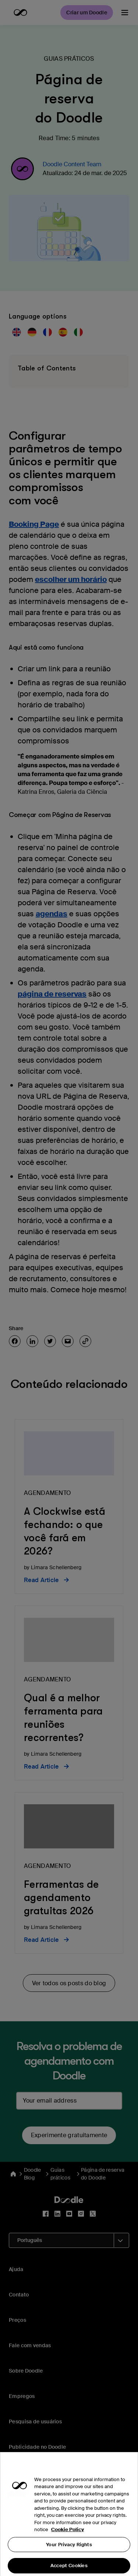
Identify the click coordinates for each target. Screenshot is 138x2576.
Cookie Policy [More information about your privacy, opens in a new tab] (67, 2540)
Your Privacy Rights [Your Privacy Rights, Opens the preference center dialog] (69, 2555)
